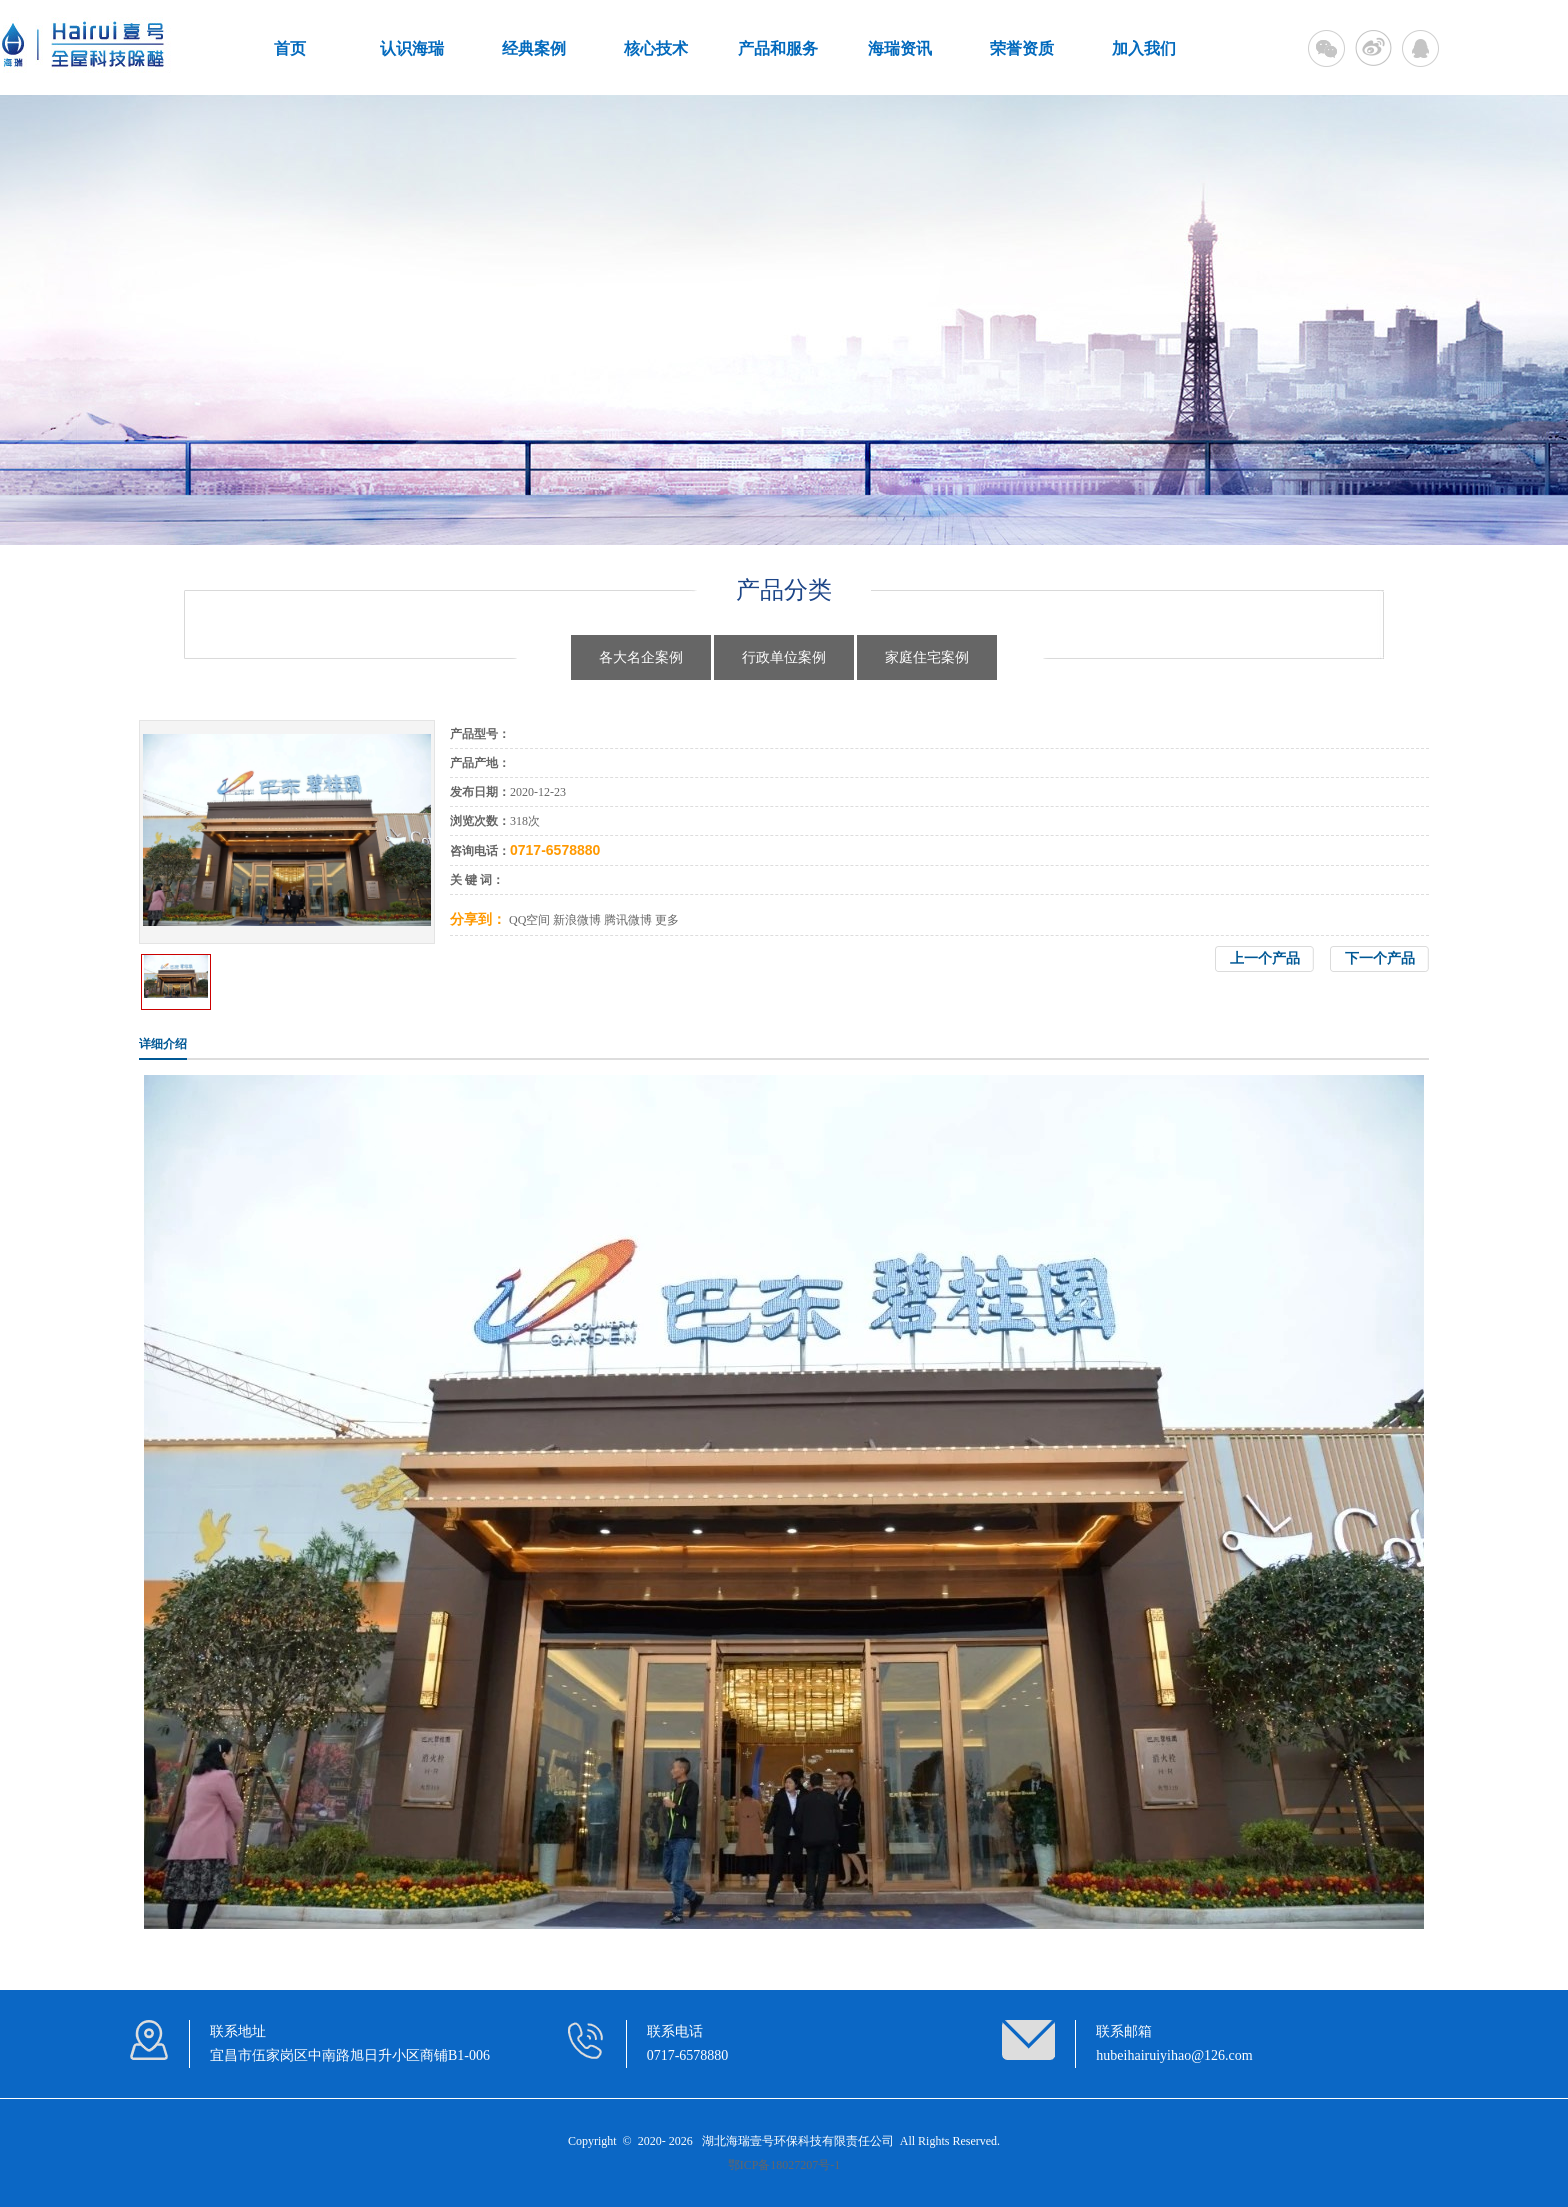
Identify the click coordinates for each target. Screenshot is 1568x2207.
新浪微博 (577, 920)
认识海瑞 (412, 48)
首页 (290, 48)
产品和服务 (778, 48)
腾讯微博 (628, 920)
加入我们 (1144, 48)
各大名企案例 (641, 657)
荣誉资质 (1022, 48)
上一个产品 (1265, 958)
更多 (667, 920)
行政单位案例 (784, 657)
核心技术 (656, 48)
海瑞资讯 (900, 48)
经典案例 (534, 48)
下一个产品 (1380, 958)
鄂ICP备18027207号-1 (784, 2165)
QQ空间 (529, 920)
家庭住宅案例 (927, 657)
